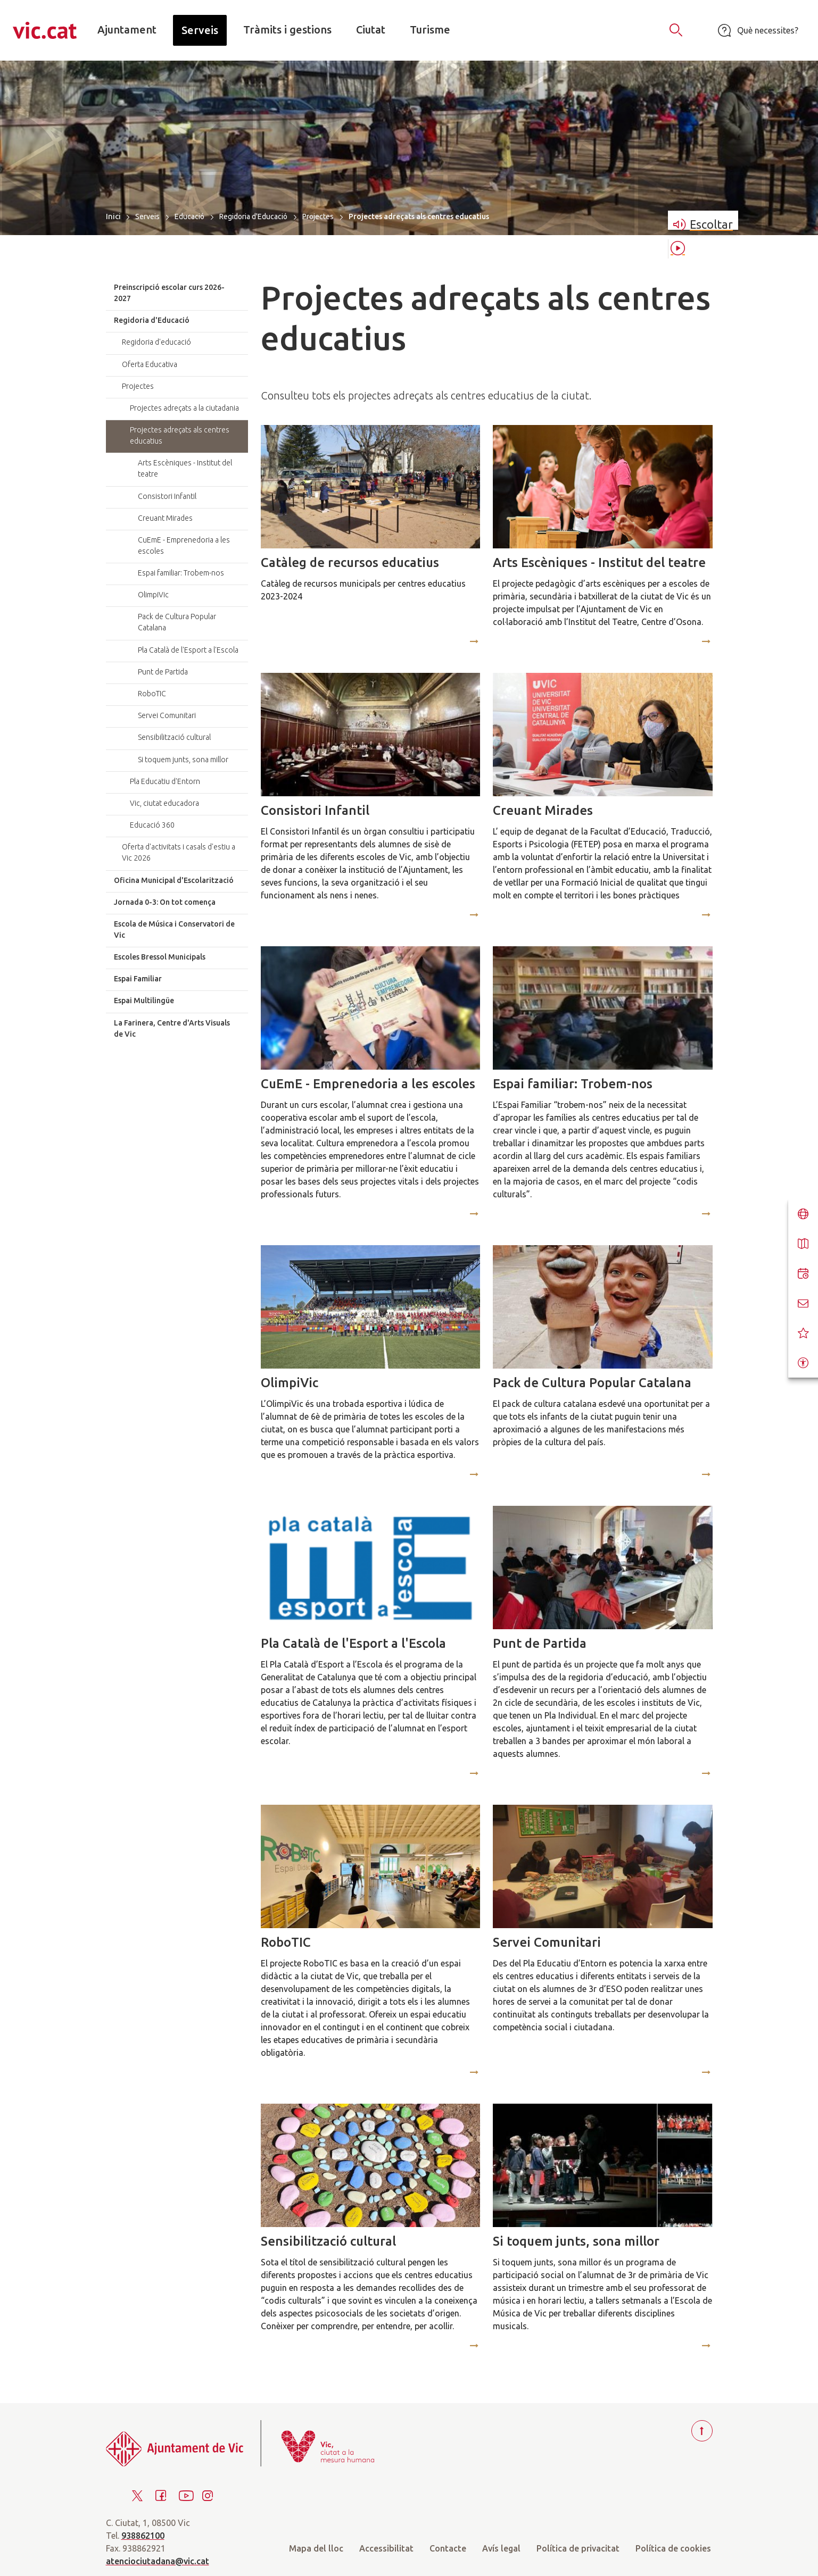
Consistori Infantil (315, 810)
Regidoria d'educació (156, 342)
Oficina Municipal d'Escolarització (174, 880)
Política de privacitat (577, 2548)
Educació (189, 216)
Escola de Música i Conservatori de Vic (174, 929)
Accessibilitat (386, 2548)
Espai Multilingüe (144, 1000)
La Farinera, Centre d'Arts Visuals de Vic (172, 1028)
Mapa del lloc (316, 2548)
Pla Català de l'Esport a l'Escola (353, 1643)
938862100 (142, 2535)
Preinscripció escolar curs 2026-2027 (169, 293)
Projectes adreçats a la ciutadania (184, 408)
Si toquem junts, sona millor (576, 2241)
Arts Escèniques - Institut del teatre (599, 562)
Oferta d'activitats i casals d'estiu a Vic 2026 (178, 852)
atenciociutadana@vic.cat (157, 2561)
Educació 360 (152, 825)
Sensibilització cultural (328, 2241)
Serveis (147, 216)
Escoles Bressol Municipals (159, 957)
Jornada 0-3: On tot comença (165, 902)
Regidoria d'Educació (253, 216)
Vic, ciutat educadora (164, 803)
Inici (113, 216)
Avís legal (501, 2548)
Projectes (318, 216)
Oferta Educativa (149, 364)
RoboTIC (286, 1942)
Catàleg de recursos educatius (350, 562)
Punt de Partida (539, 1643)
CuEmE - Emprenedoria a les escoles (368, 1084)
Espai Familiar (138, 978)
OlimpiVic (289, 1382)
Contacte (447, 2548)
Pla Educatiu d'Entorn (165, 781)
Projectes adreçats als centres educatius (179, 435)
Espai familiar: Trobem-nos (572, 1084)
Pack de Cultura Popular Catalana (592, 1382)
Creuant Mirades (543, 810)
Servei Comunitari (547, 1942)
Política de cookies (673, 2548)
